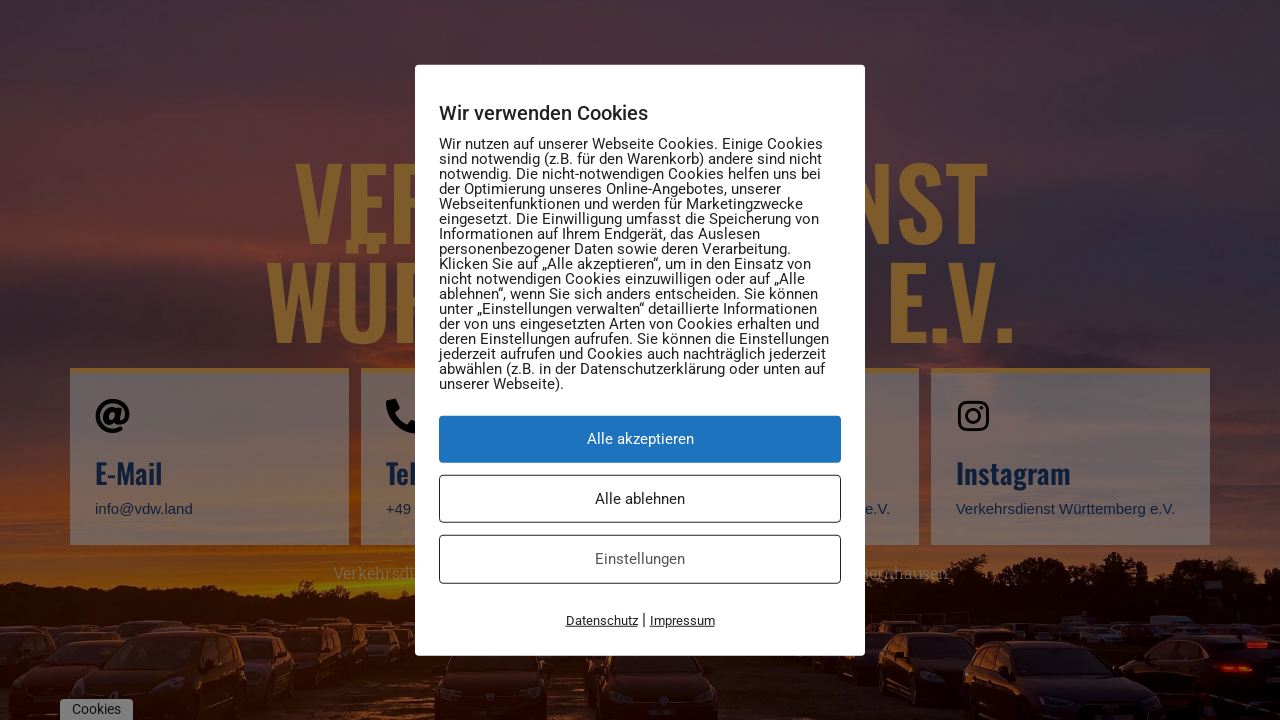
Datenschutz (602, 619)
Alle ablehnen (640, 498)
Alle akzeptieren (640, 439)
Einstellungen (640, 559)
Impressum (682, 619)
